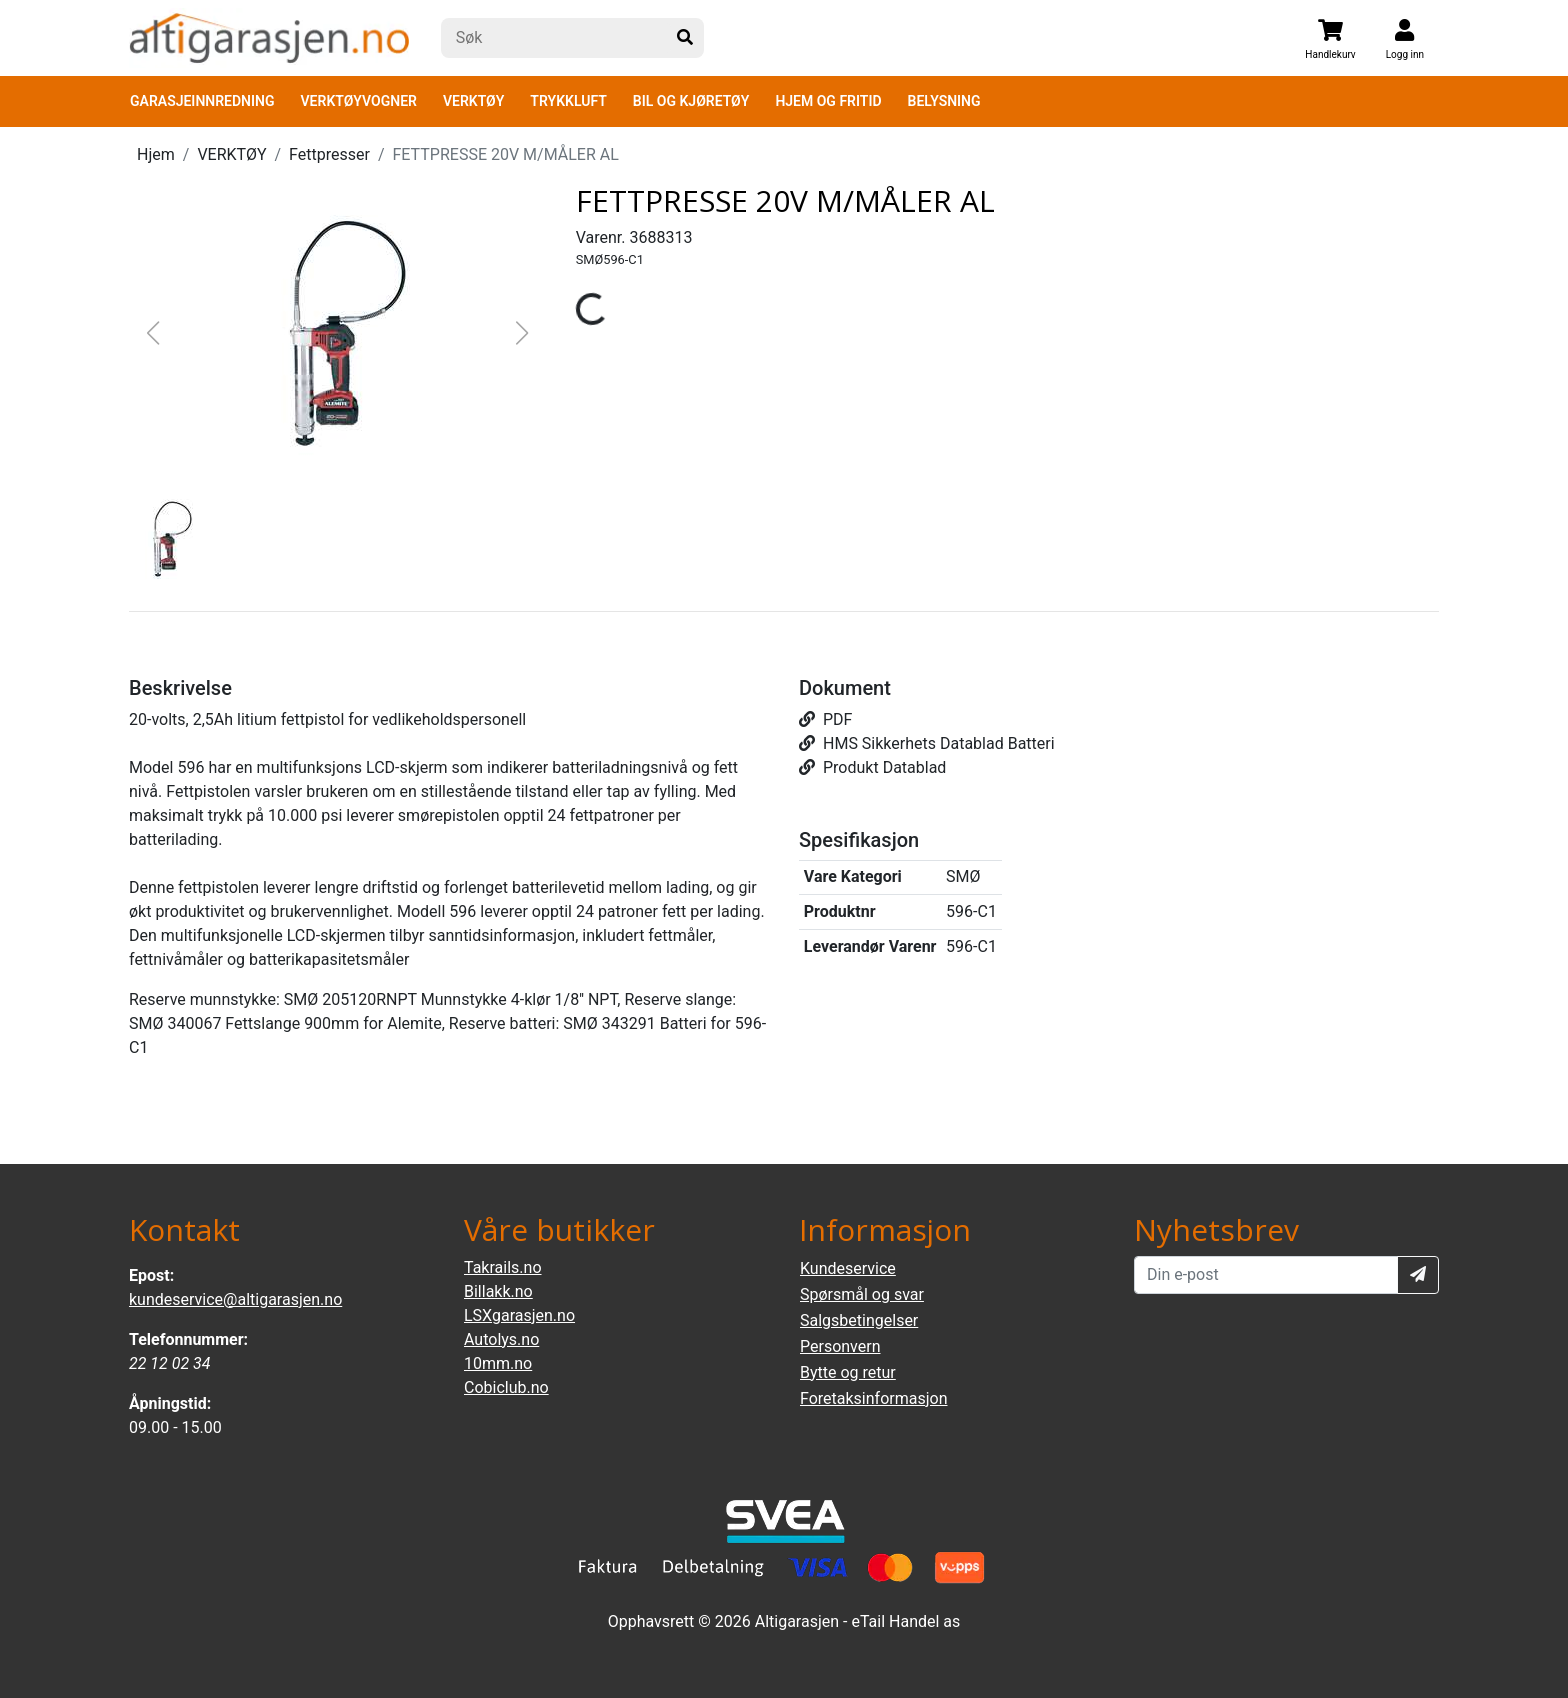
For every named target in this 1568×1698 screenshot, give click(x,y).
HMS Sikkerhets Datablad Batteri (927, 743)
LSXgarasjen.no (519, 1315)
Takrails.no (503, 1267)
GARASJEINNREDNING (202, 101)
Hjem (156, 154)
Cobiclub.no (506, 1387)
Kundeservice (848, 1268)
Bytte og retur (848, 1372)
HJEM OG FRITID (828, 101)
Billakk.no (498, 1291)
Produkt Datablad (872, 767)
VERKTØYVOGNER (359, 101)
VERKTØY (473, 101)
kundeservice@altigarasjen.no (235, 1299)
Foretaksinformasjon (873, 1398)
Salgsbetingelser (859, 1320)
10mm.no (498, 1363)
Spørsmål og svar (862, 1294)
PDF (825, 719)
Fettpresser (329, 154)
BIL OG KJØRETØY (691, 101)
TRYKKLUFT (568, 101)
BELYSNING (944, 101)
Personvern (840, 1346)
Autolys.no (501, 1339)
